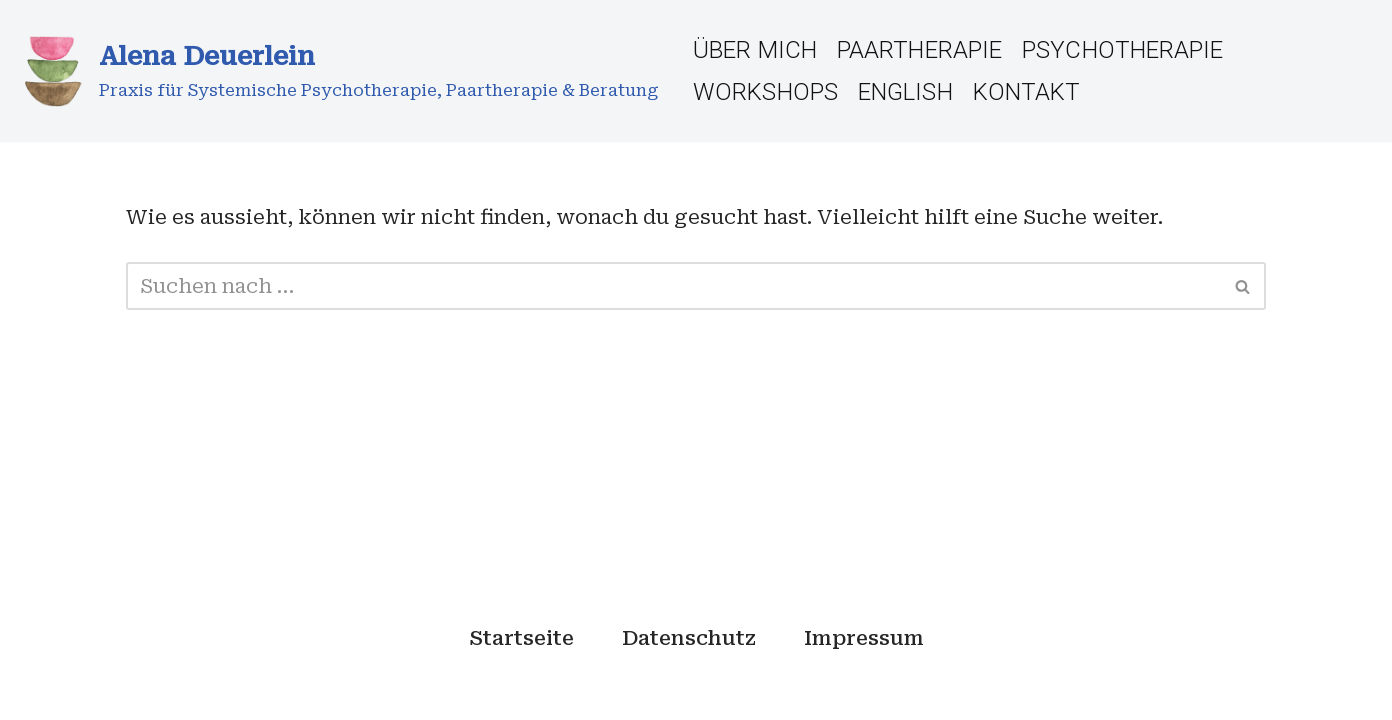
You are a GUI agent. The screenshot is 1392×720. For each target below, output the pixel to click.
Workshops (765, 92)
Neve (152, 693)
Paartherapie (919, 50)
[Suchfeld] (673, 286)
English (905, 92)
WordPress (413, 693)
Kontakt (1027, 92)
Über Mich (755, 50)
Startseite (521, 638)
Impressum (864, 638)
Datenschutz (689, 638)
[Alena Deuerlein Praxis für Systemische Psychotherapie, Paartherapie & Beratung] (337, 71)
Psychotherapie (1122, 50)
